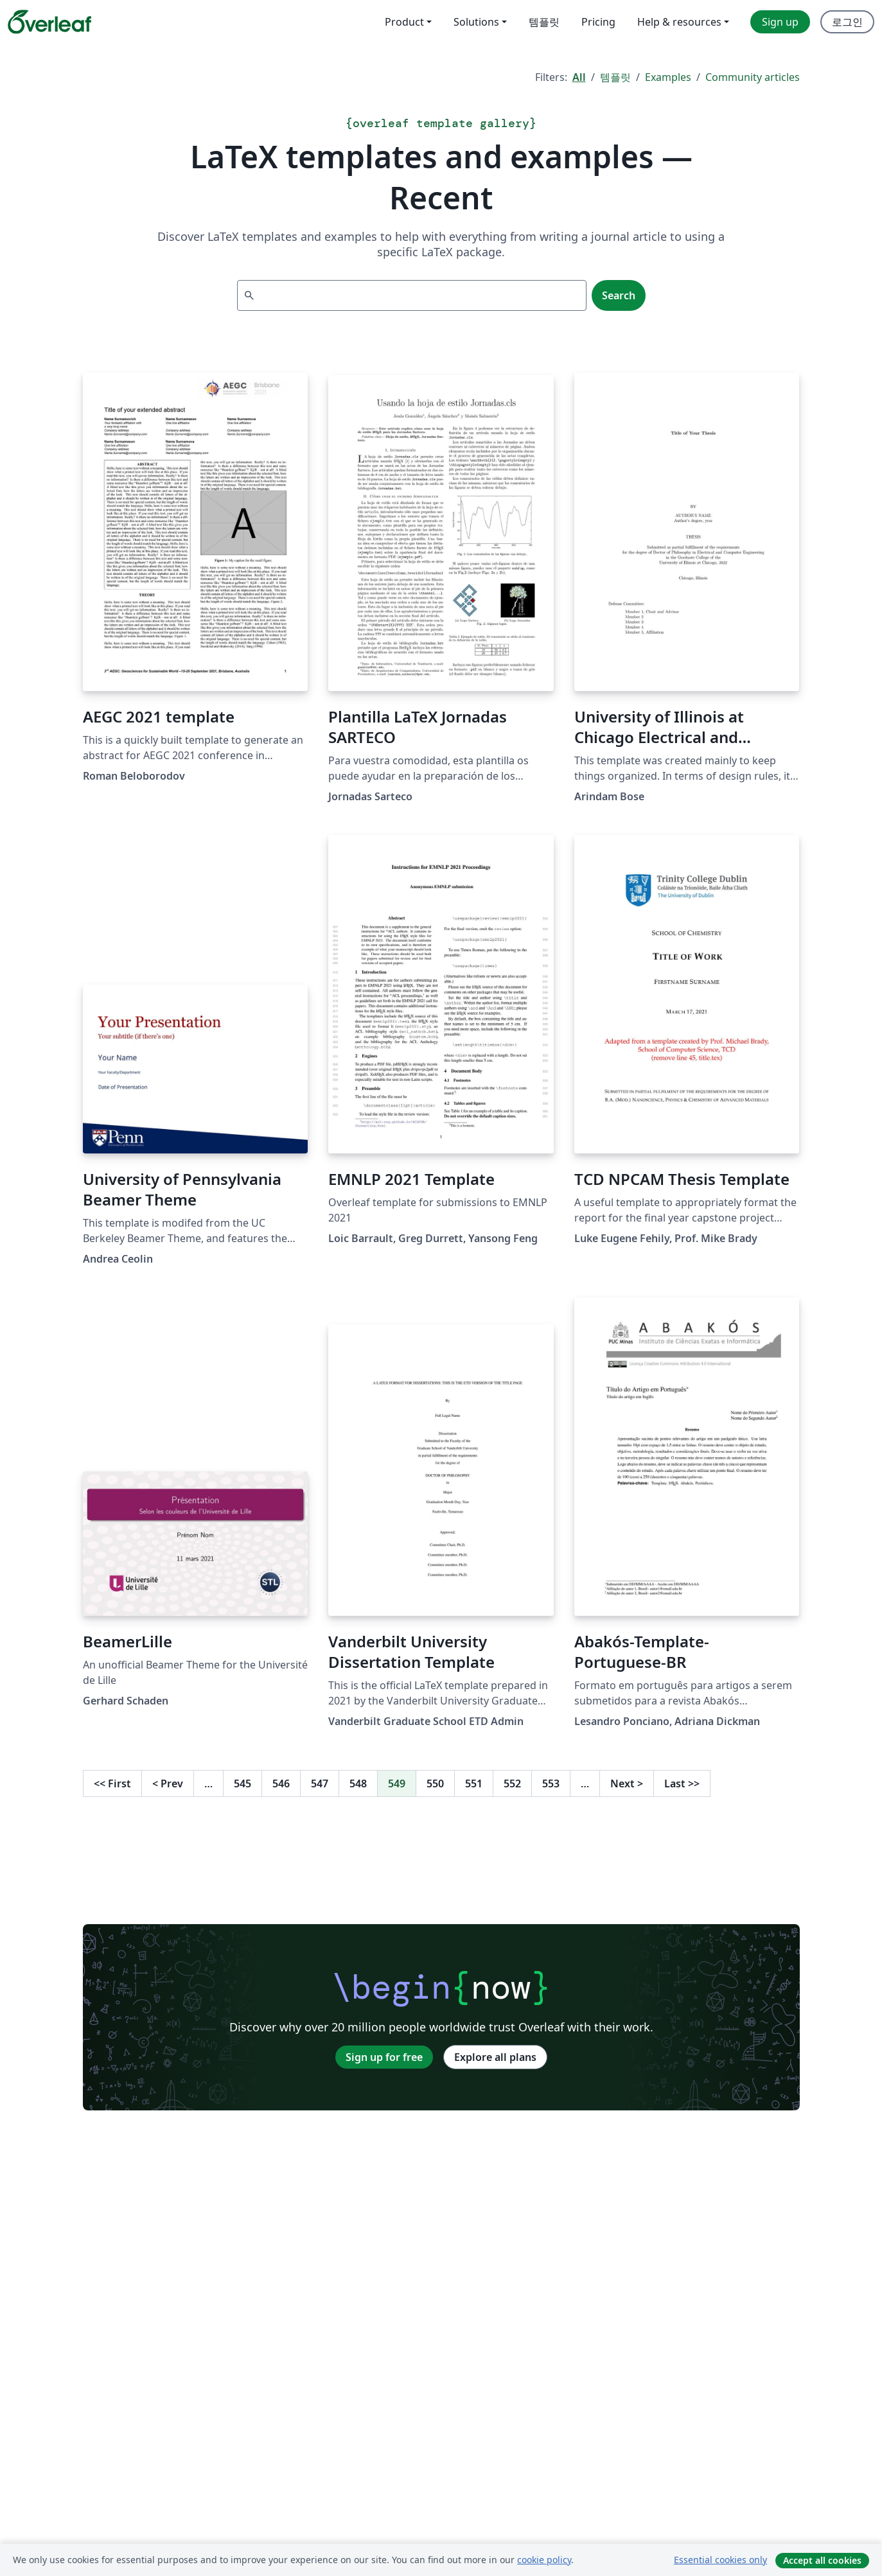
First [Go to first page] (112, 1783)
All (579, 77)
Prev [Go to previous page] (167, 1783)
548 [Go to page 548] (358, 1783)
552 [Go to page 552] (512, 1783)
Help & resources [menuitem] (679, 22)
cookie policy (544, 2560)
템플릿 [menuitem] (544, 22)
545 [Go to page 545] (242, 1783)
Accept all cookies (822, 2560)
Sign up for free (384, 2057)
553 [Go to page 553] (551, 1783)
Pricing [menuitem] (598, 22)
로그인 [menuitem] (847, 22)
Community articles (752, 77)
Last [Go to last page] (682, 1783)
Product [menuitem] (404, 22)
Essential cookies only (720, 2560)
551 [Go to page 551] (473, 1783)
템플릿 (615, 77)
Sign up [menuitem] (780, 22)
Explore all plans (495, 2057)
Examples (668, 77)
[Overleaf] (49, 22)
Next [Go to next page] (626, 1783)
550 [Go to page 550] (435, 1783)
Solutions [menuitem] (476, 22)
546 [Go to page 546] (281, 1783)
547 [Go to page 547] (319, 1783)
